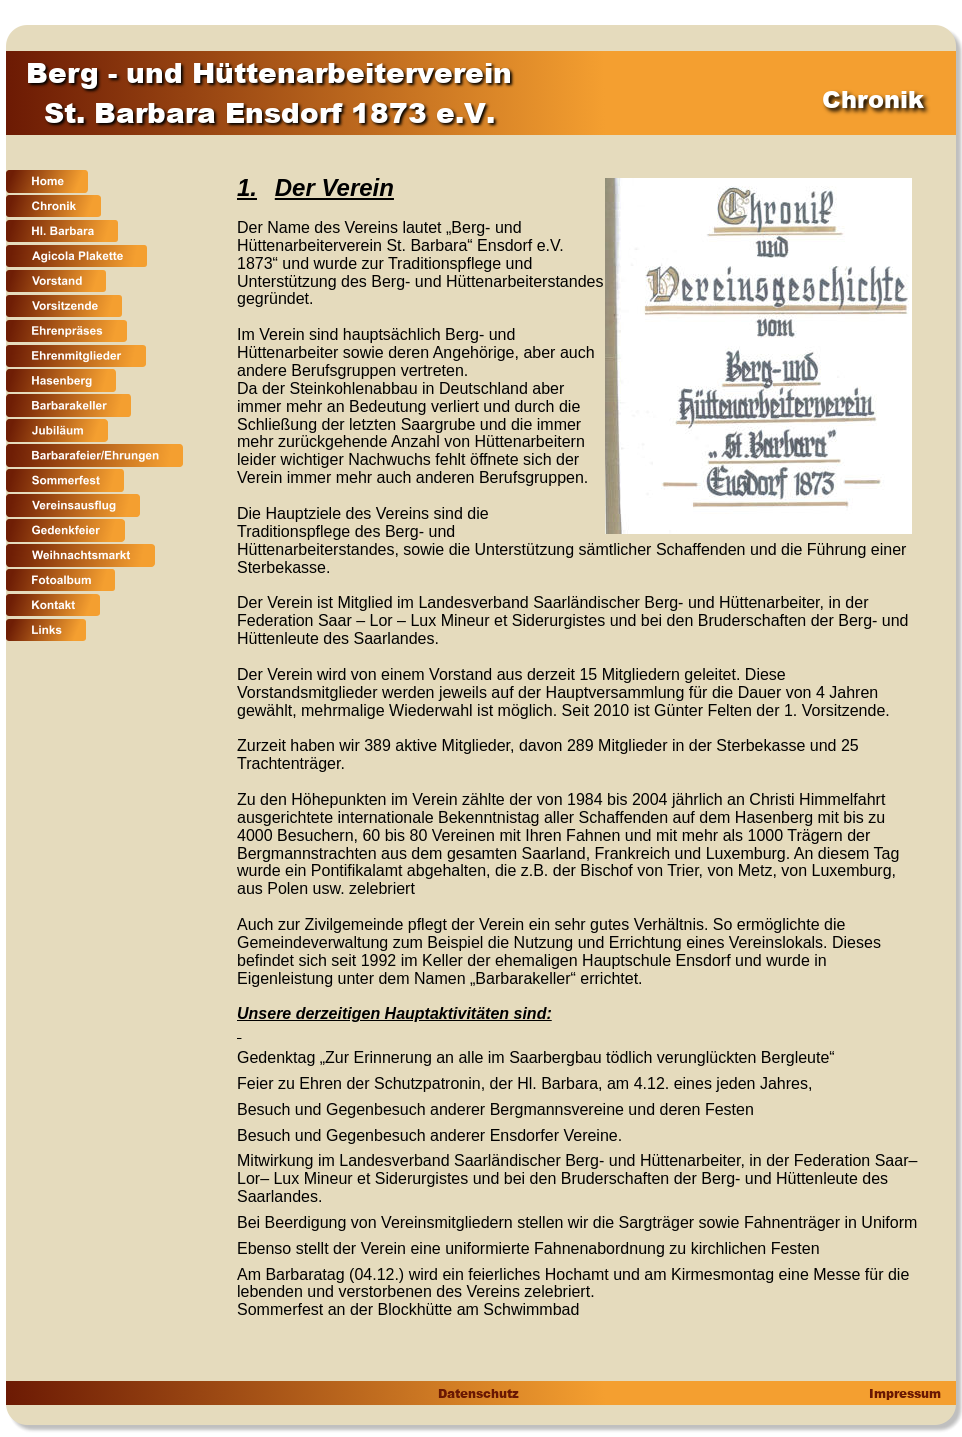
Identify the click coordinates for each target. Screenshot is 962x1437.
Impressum (903, 1393)
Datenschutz (477, 1393)
